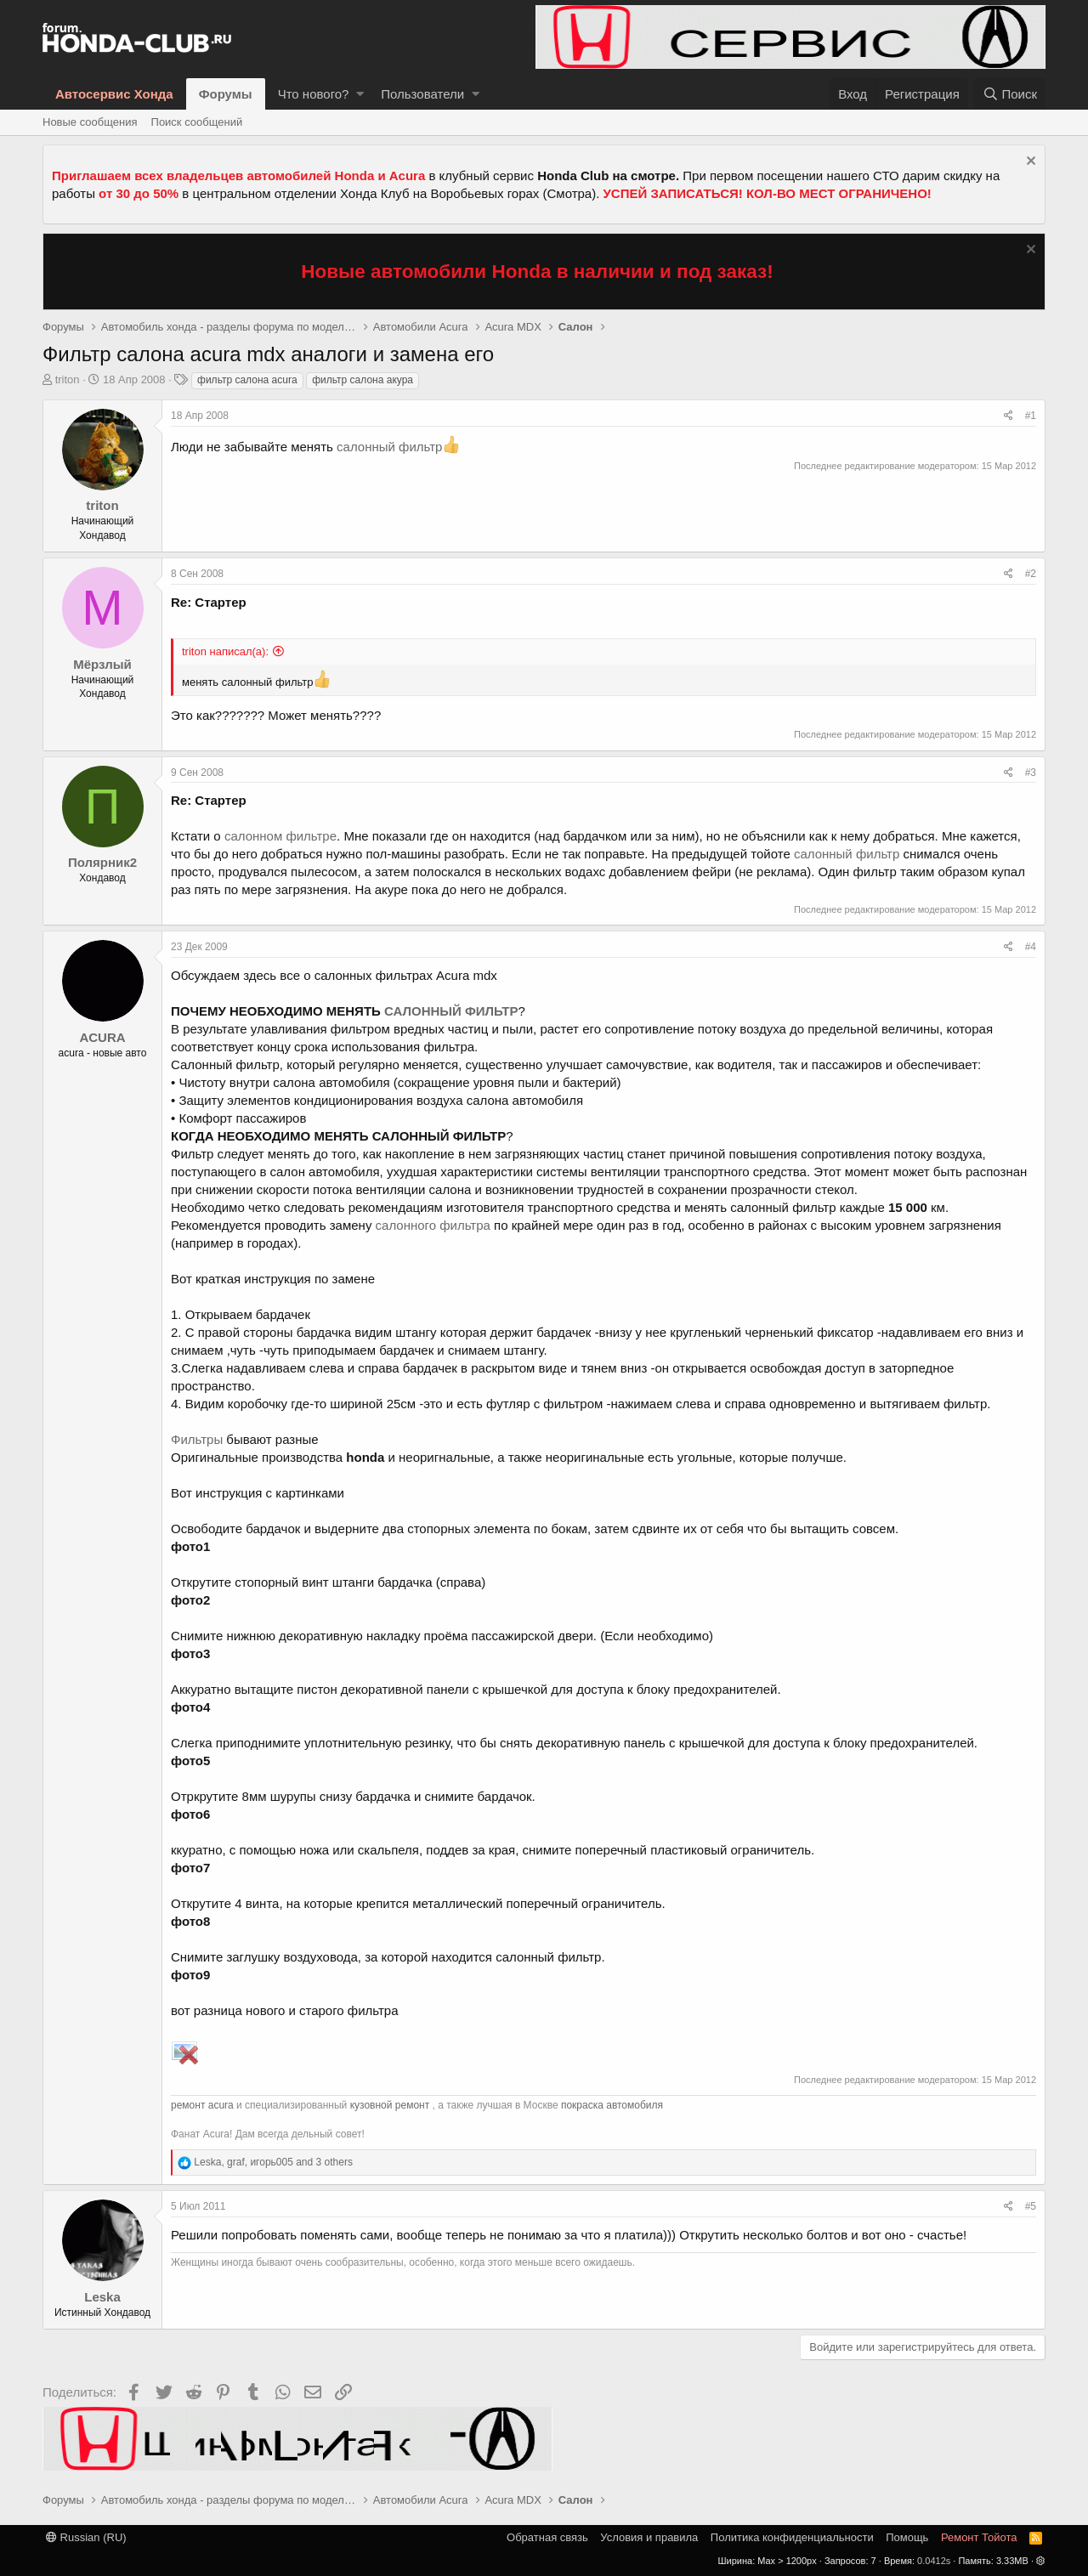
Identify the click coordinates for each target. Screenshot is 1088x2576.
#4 (1030, 947)
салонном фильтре (280, 836)
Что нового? (313, 94)
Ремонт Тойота (979, 2537)
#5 (1030, 2206)
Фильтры (197, 1439)
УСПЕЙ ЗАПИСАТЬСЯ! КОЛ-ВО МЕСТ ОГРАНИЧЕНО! (768, 193)
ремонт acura (202, 2105)
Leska (102, 2297)
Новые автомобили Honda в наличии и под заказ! (537, 271)
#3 (1030, 772)
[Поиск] (1010, 94)
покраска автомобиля (612, 2105)
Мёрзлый (102, 664)
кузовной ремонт (390, 2105)
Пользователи (422, 94)
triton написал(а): (225, 651)
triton (67, 379)
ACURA (102, 1037)
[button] (360, 94)
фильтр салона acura (247, 380)
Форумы (225, 94)
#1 (1030, 416)
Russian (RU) (86, 2537)
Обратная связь (547, 2537)
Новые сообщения (90, 122)
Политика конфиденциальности (792, 2537)
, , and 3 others (273, 2162)
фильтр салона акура (362, 380)
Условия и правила (649, 2537)
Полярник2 (102, 862)
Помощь (907, 2537)
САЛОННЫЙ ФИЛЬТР (451, 1011)
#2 (1030, 574)
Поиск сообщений (197, 122)
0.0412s (933, 2561)
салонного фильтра (433, 1225)
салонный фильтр (389, 446)
